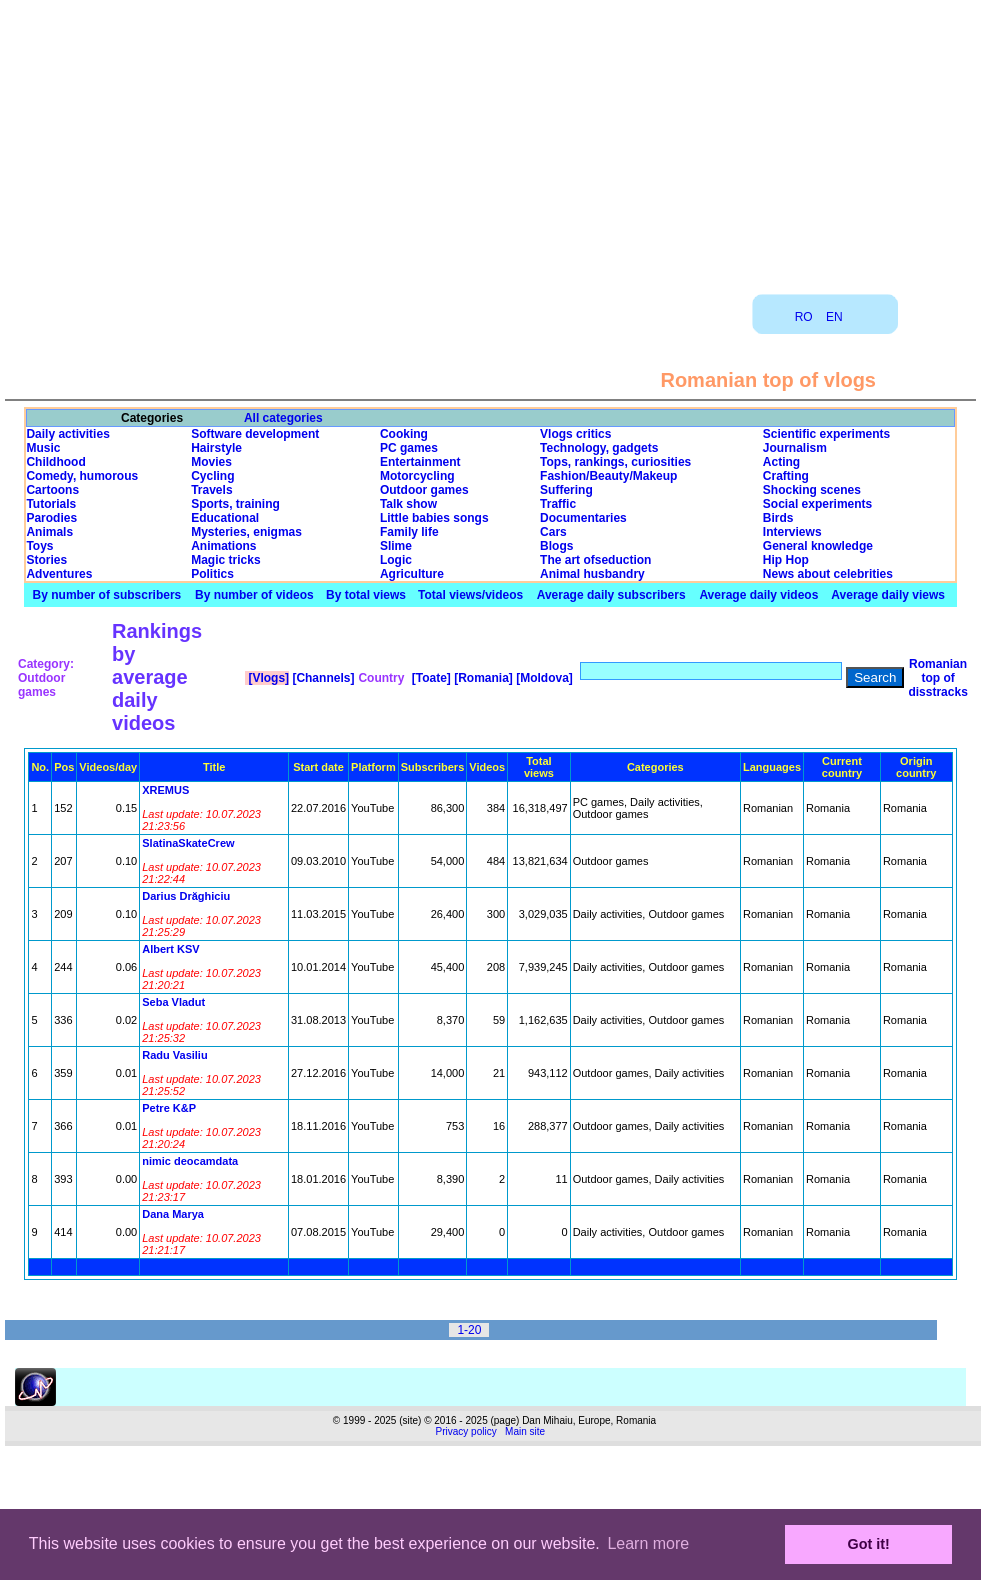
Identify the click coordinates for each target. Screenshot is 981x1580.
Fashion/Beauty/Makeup (608, 476)
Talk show (408, 504)
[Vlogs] (267, 678)
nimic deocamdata (190, 1161)
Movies (211, 462)
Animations (223, 546)
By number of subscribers (107, 595)
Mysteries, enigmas (246, 532)
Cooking (404, 434)
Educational (225, 518)
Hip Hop (786, 560)
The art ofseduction (595, 560)
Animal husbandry (592, 574)
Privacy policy (466, 1431)
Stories (46, 560)
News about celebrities (828, 574)
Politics (212, 574)
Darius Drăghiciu (186, 896)
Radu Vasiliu (174, 1055)
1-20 (469, 1330)
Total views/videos (470, 595)
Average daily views (888, 595)
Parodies (51, 518)
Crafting (786, 476)
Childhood (55, 462)
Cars (553, 532)
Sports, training (235, 504)
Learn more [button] (648, 1543)
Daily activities (67, 434)
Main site (525, 1431)
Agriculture (412, 574)
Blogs (556, 546)
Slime (396, 546)
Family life (409, 532)
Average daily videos (758, 595)
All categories (283, 418)
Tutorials (51, 504)
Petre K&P (169, 1108)
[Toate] (429, 678)
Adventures (59, 574)
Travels (211, 490)
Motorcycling (417, 476)
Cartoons (52, 490)
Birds (778, 518)
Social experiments (817, 504)
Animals (49, 532)
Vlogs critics (575, 434)
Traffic (558, 504)
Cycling (212, 476)
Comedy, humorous (82, 476)
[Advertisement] (491, 140)
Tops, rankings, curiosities (615, 462)
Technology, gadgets (599, 448)
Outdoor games (424, 490)
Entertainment (420, 462)
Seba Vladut (173, 1002)
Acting (781, 462)
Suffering (566, 490)
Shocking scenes (812, 490)
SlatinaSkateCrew (188, 843)
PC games (409, 448)
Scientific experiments (826, 434)
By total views (366, 595)
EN (834, 317)
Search (875, 677)
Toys (39, 546)
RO (804, 317)
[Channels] (321, 678)
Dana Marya (173, 1214)
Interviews (792, 532)
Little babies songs (434, 518)
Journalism (795, 448)
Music (43, 448)
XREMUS (165, 790)
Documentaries (583, 518)
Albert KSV (170, 949)
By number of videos (254, 595)
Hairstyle (216, 448)
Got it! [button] (869, 1544)
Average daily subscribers (611, 595)
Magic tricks (225, 560)
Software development (255, 434)
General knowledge (818, 546)
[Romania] (482, 678)
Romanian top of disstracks (937, 678)
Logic (396, 560)
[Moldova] (543, 678)
